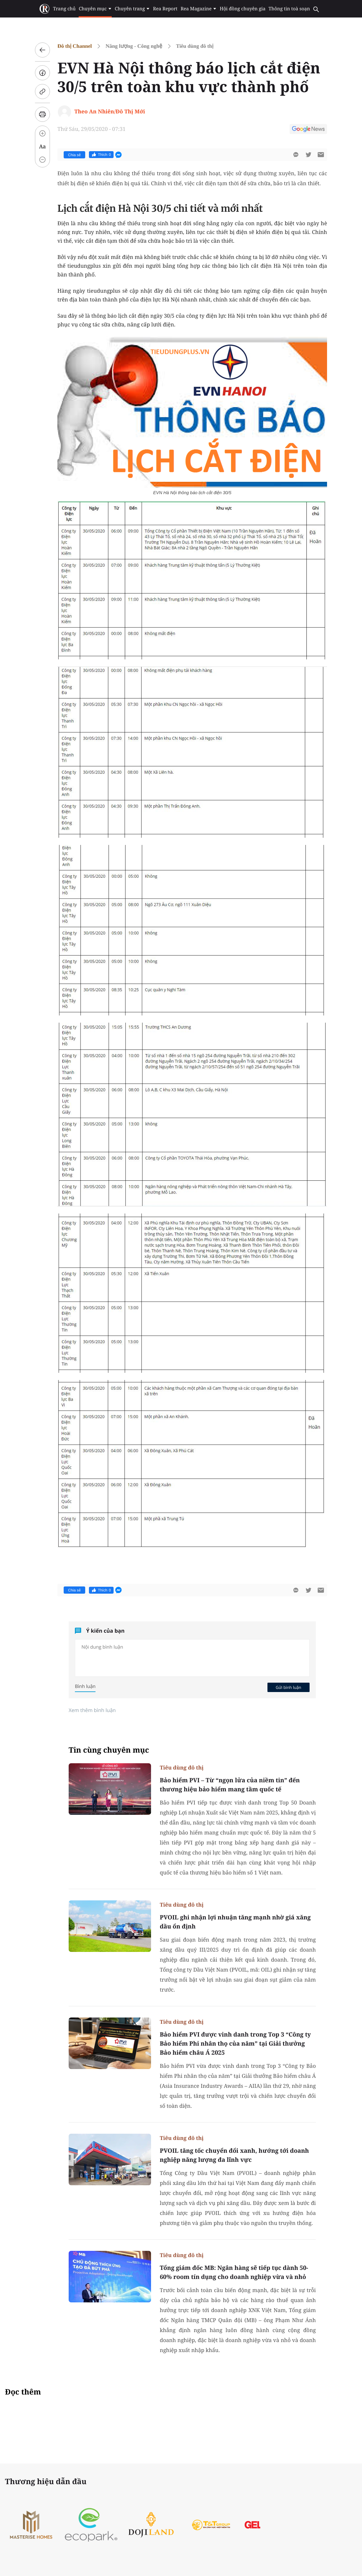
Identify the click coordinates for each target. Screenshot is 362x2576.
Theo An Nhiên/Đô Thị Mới (109, 111)
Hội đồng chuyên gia (243, 9)
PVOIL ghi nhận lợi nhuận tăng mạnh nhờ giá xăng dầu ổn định (235, 1921)
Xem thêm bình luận (92, 1710)
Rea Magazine (199, 9)
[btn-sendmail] (321, 154)
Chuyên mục (95, 9)
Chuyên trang (132, 9)
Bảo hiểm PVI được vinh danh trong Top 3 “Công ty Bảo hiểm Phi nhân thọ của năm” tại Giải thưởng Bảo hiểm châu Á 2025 (235, 2043)
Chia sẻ (74, 155)
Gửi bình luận (288, 1687)
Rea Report (165, 9)
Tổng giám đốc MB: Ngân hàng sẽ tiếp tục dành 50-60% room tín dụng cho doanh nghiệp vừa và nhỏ (234, 2272)
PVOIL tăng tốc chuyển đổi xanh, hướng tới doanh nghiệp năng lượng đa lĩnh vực (234, 2155)
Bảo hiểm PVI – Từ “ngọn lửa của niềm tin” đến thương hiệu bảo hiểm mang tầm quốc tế (230, 1784)
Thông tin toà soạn (289, 9)
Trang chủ (64, 9)
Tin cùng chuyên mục (109, 1750)
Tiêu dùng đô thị (194, 46)
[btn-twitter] (308, 154)
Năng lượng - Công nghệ (133, 46)
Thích (101, 154)
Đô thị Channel (74, 46)
